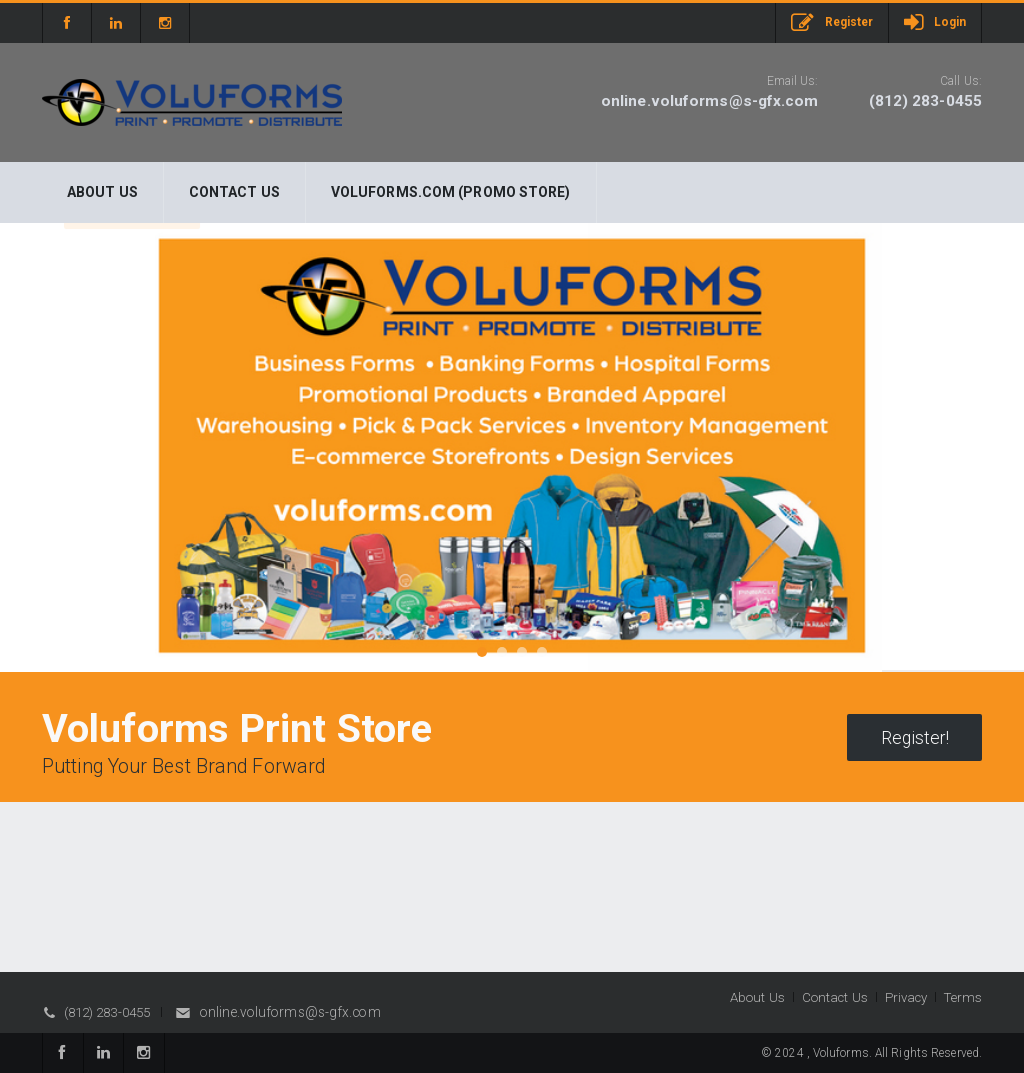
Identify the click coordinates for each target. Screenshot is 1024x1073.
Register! (915, 738)
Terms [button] (963, 997)
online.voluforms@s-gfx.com (710, 101)
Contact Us (234, 192)
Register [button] (832, 23)
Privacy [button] (906, 997)
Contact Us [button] (835, 997)
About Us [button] (757, 997)
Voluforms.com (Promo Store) (451, 192)
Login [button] (935, 22)
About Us (102, 192)
